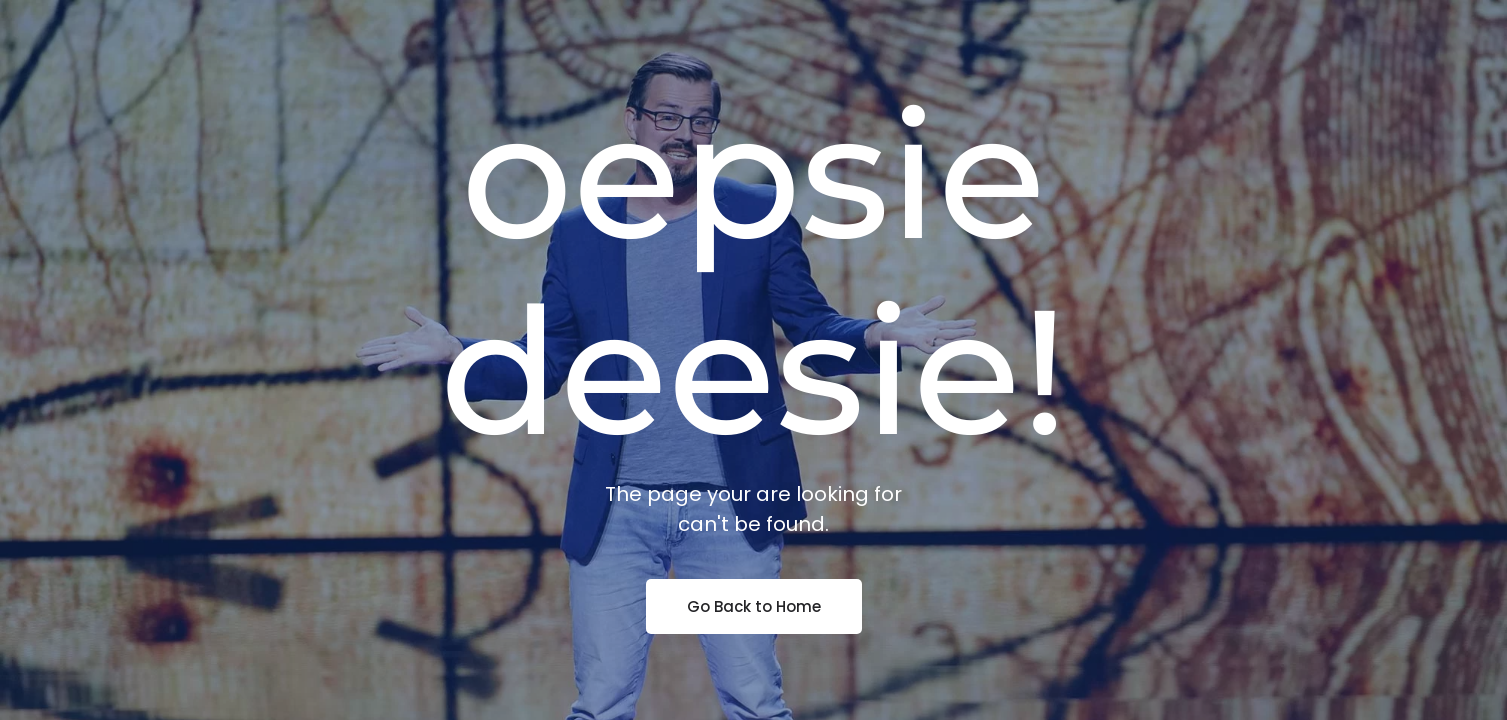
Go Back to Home (754, 606)
